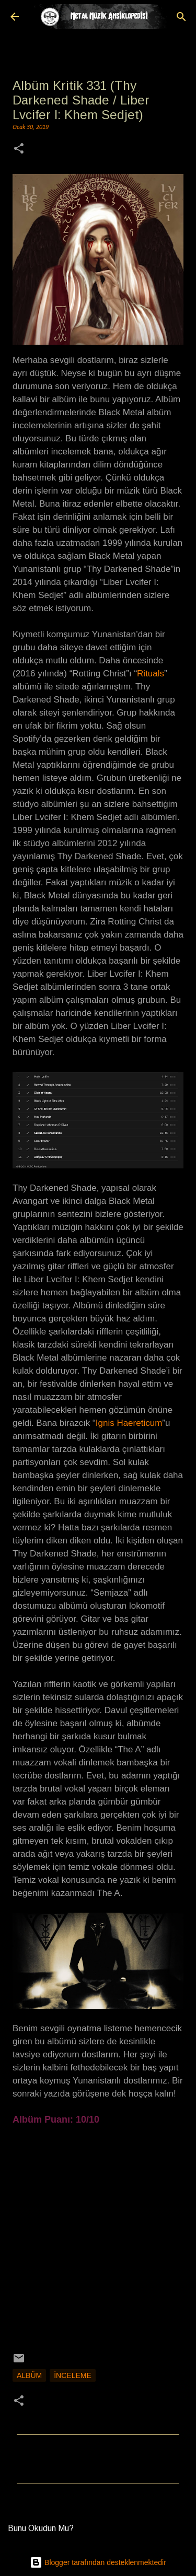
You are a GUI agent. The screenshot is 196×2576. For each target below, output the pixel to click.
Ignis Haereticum (129, 1423)
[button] (19, 149)
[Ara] (181, 16)
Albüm (29, 2375)
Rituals (150, 673)
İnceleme (72, 2375)
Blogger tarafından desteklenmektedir (98, 2562)
